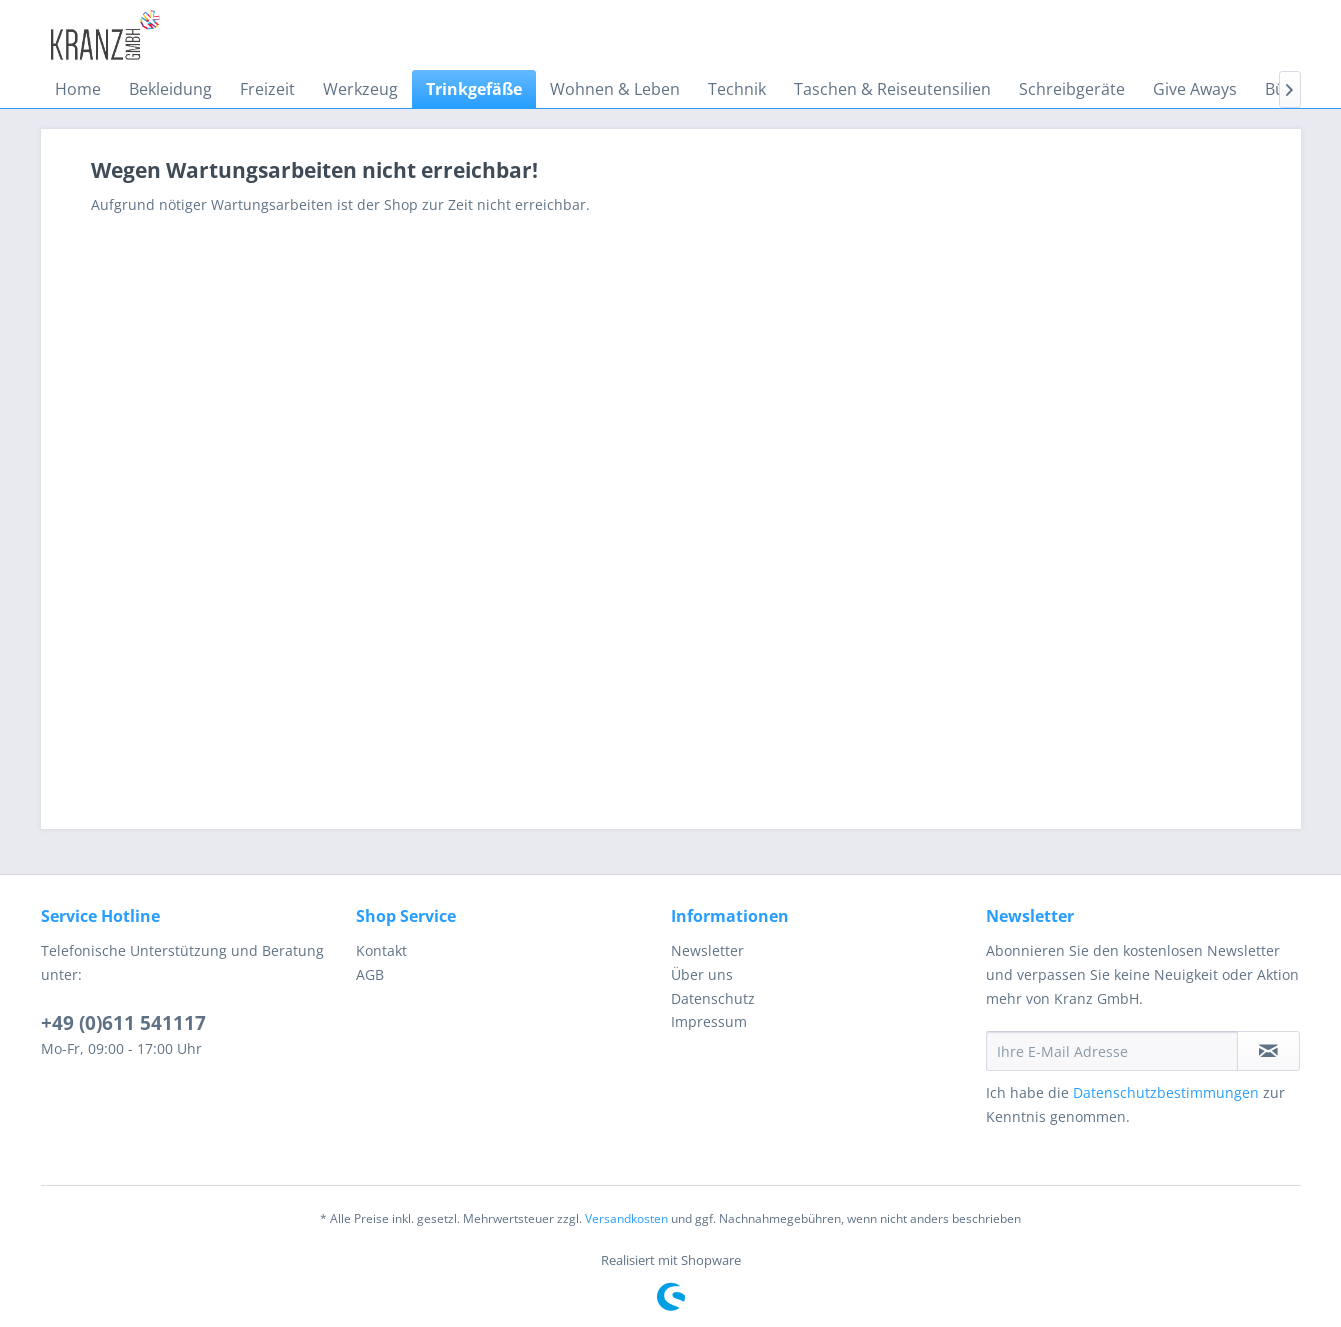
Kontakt (381, 950)
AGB (370, 974)
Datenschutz (713, 998)
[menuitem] (78, 89)
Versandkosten (626, 1218)
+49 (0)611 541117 (123, 1023)
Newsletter (707, 950)
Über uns (702, 974)
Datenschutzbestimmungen (1166, 1092)
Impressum (709, 1021)
